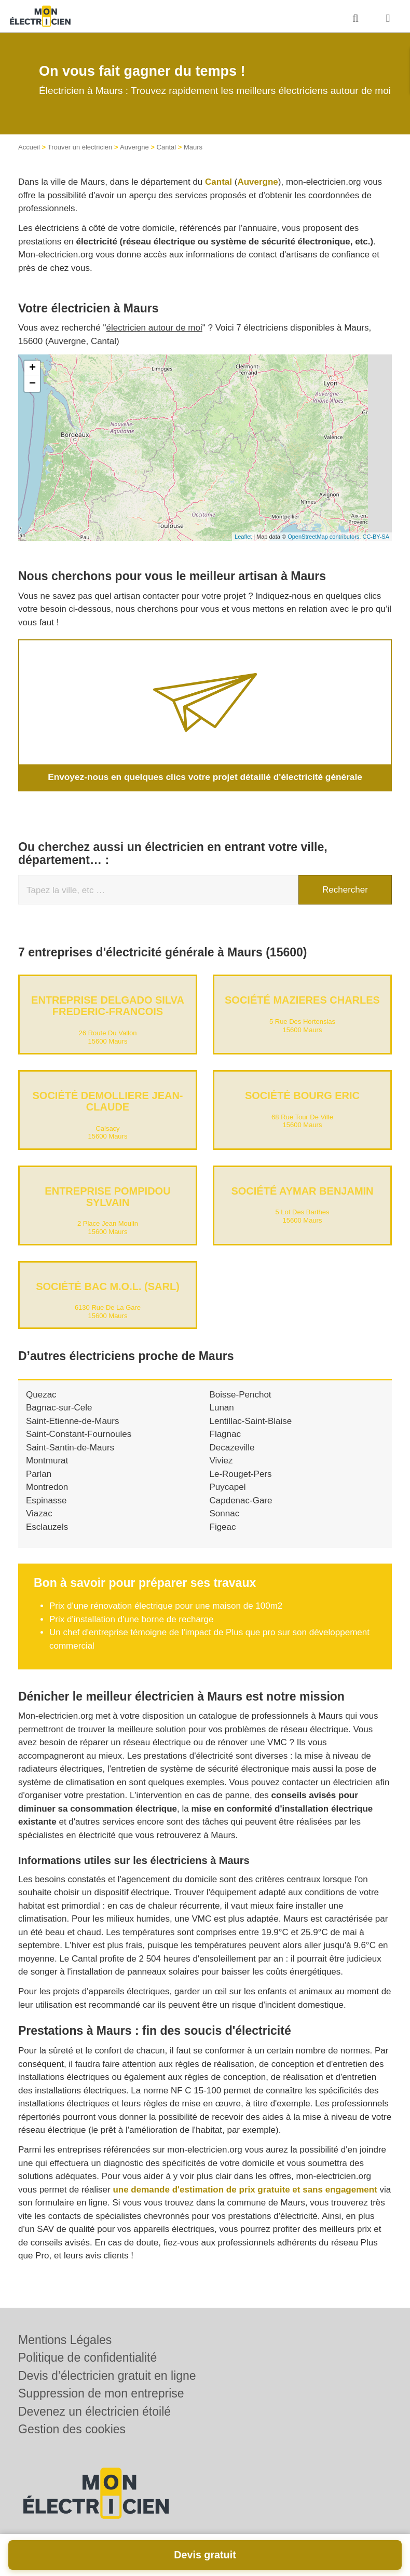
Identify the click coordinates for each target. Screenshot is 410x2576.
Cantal (166, 147)
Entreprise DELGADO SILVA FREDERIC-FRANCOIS (107, 1005)
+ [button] (32, 368)
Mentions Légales (65, 2340)
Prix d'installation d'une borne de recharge (131, 1619)
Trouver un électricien (80, 147)
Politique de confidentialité (87, 2357)
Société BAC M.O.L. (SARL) (108, 1286)
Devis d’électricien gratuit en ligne (107, 2375)
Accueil (29, 147)
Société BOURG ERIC (302, 1095)
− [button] (32, 384)
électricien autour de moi (154, 328)
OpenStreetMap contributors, (325, 536)
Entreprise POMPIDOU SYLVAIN (107, 1196)
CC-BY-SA (375, 536)
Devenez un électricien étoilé (94, 2411)
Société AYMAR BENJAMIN (302, 1190)
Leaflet (243, 536)
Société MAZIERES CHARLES (302, 1000)
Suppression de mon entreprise (101, 2393)
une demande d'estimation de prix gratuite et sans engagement (245, 2189)
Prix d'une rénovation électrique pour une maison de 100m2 (165, 1606)
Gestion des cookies (72, 2429)
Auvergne (134, 147)
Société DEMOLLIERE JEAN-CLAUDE (107, 1101)
